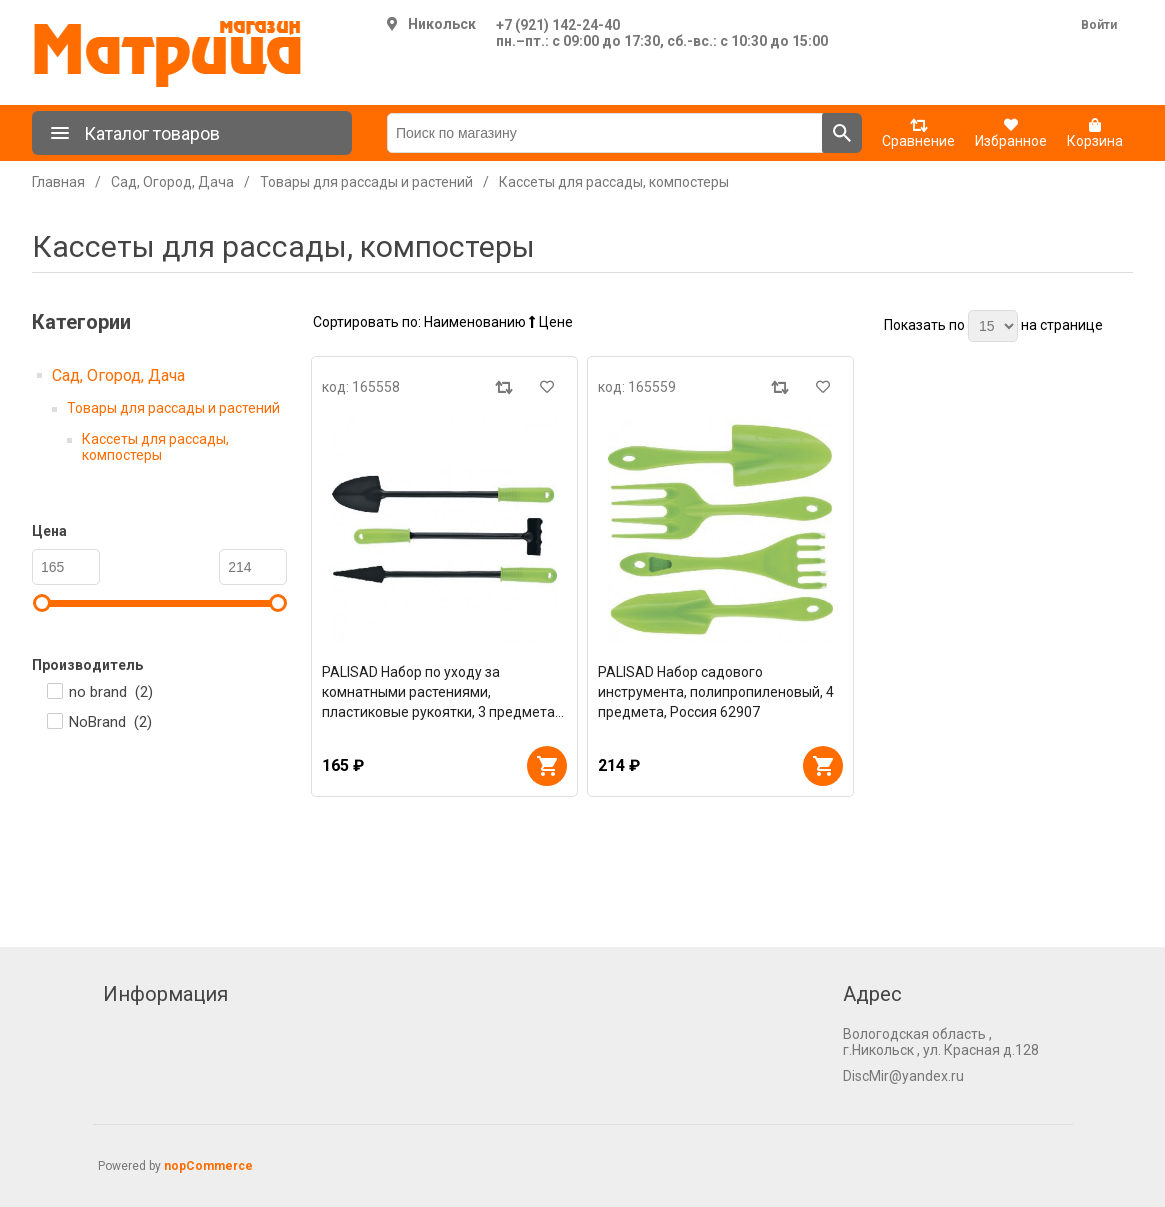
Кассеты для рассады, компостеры (155, 447)
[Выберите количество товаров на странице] (993, 326)
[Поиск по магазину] (605, 133)
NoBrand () (110, 722)
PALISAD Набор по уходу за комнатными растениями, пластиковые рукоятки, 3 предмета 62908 (438, 693)
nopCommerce (208, 1166)
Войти (1099, 25)
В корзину (547, 766)
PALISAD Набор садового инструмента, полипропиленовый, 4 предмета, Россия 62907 (716, 692)
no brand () (111, 692)
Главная (58, 182)
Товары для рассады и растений (173, 408)
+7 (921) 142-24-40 (558, 25)
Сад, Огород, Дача (118, 375)
